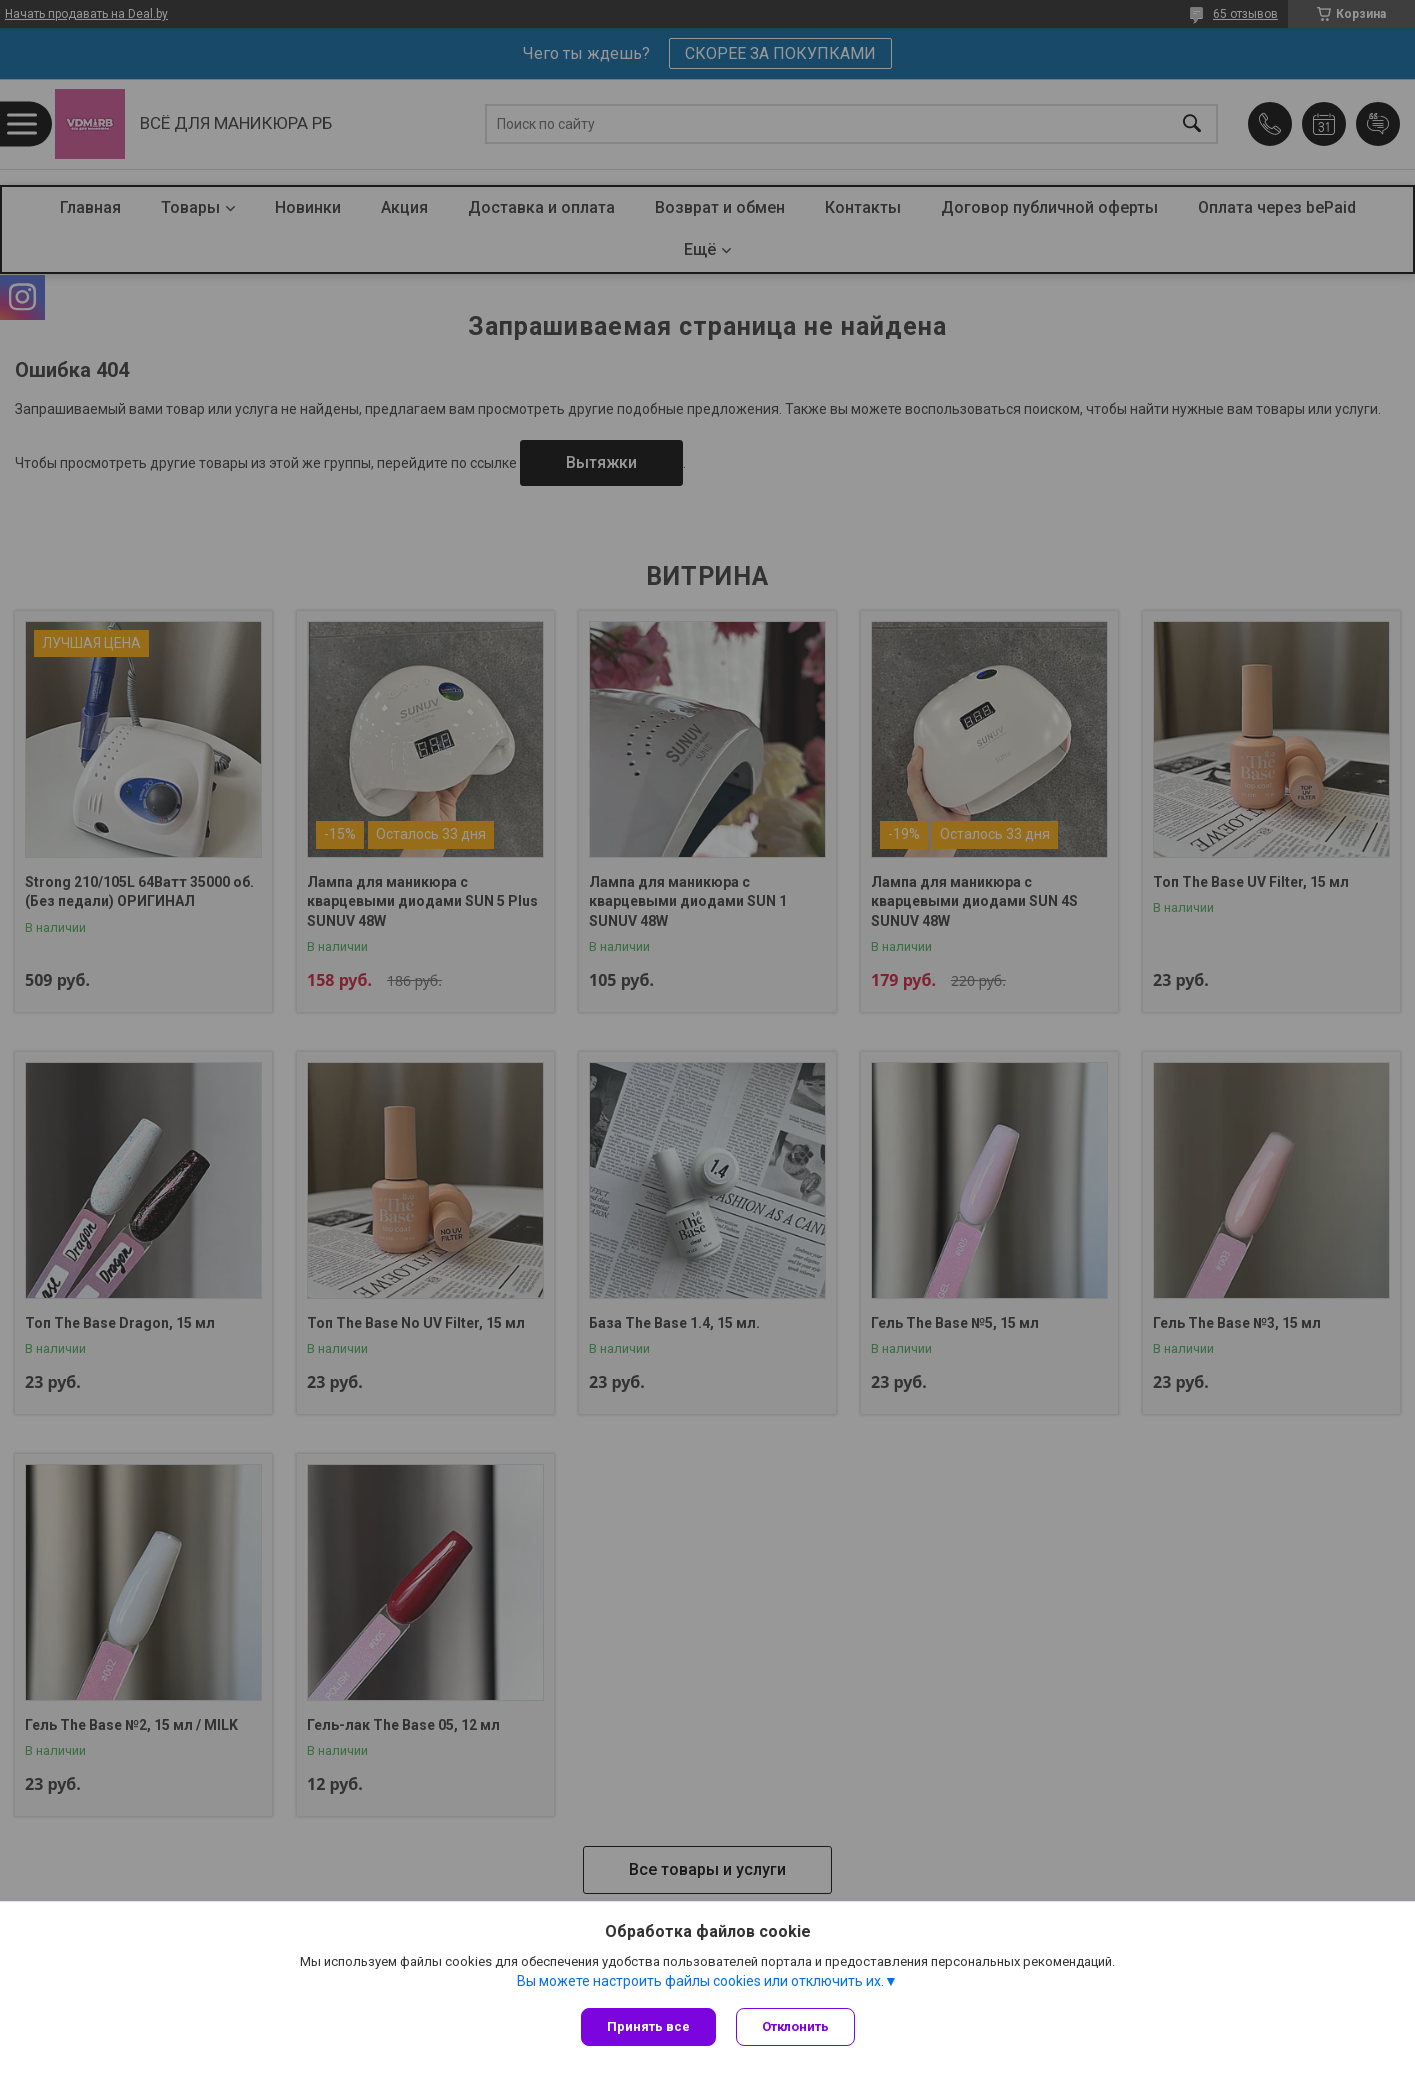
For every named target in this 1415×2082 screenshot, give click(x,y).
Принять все (648, 2026)
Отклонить (795, 2026)
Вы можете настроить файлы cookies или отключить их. (700, 1981)
